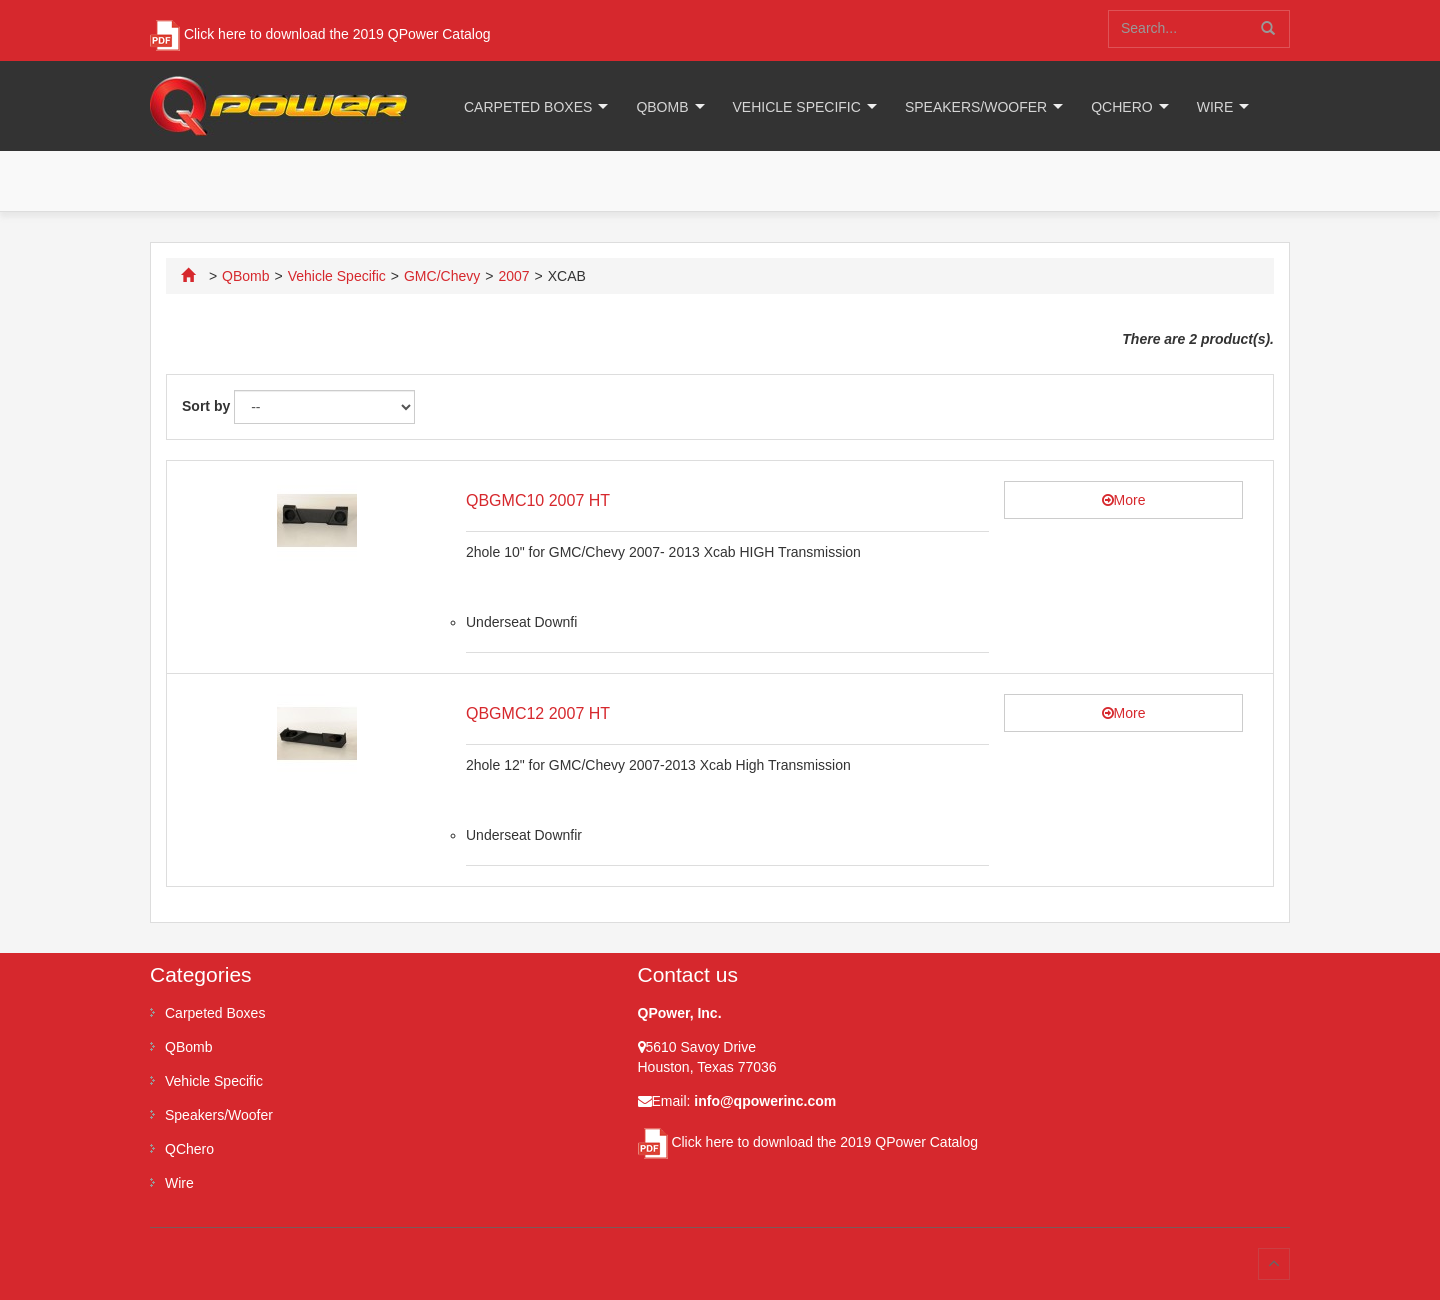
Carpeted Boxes (528, 107)
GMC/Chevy (442, 276)
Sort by (206, 406)
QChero (1121, 107)
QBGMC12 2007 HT (538, 713)
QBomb (662, 107)
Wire (1215, 107)
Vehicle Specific (797, 107)
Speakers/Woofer (976, 107)
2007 (513, 276)
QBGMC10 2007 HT (538, 500)
